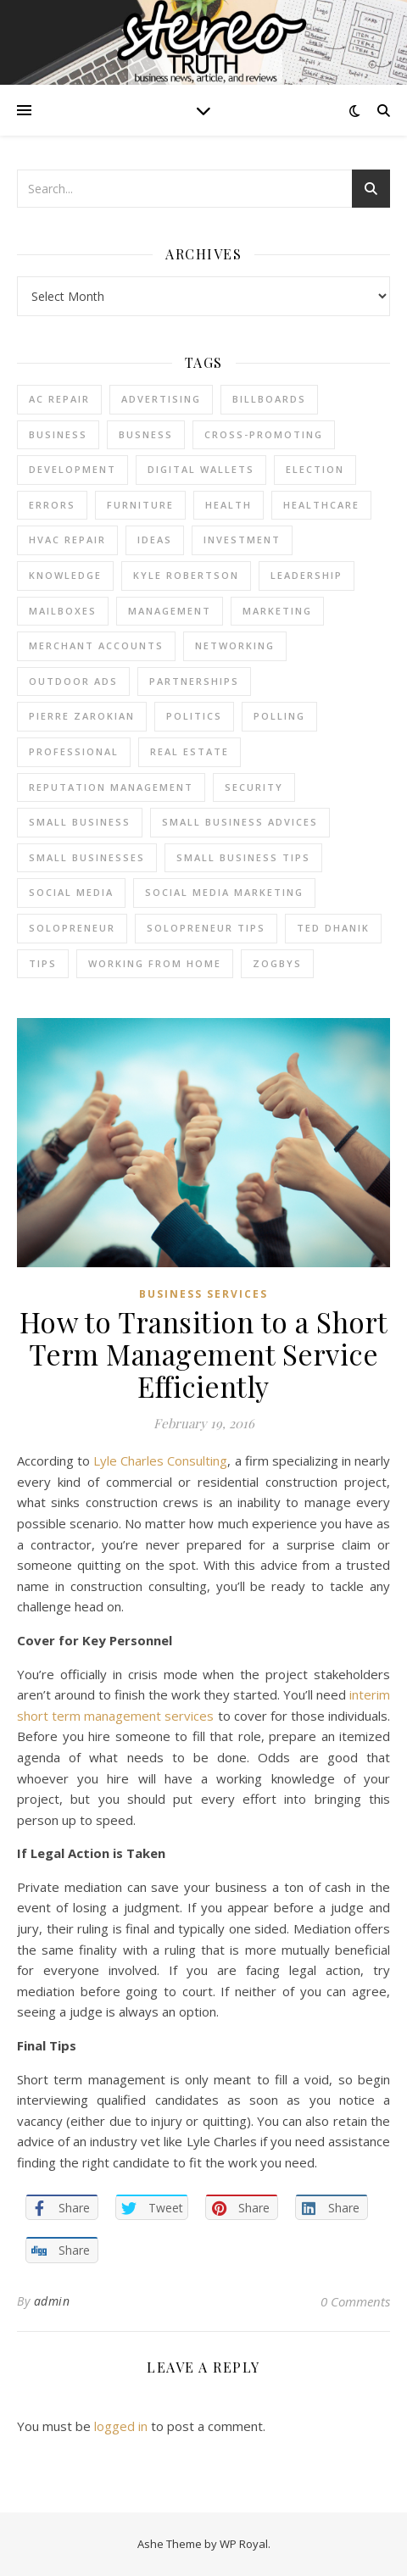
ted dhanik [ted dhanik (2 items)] (333, 927)
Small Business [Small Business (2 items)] (80, 821)
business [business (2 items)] (58, 434)
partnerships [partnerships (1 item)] (194, 681)
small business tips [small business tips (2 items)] (243, 857)
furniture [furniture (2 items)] (140, 504)
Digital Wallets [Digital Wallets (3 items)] (201, 469)
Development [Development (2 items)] (72, 469)
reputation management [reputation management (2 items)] (111, 787)
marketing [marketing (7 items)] (277, 610)
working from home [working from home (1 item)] (154, 963)
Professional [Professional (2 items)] (74, 751)
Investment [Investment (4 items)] (242, 539)
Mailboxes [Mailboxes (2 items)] (63, 610)
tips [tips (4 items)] (43, 963)
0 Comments (355, 2301)
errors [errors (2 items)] (52, 504)
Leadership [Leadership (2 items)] (306, 575)
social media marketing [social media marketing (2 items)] (224, 892)
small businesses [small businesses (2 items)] (87, 857)
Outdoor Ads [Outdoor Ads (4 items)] (73, 681)
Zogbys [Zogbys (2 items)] (277, 963)
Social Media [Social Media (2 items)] (71, 892)
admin (52, 2301)
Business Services (203, 1294)
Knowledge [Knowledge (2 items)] (65, 575)
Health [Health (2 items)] (228, 504)
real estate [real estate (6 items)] (189, 751)
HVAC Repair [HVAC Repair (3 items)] (67, 539)
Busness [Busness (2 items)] (146, 434)
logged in (121, 2425)
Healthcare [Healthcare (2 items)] (321, 504)
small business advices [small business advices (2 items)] (240, 821)
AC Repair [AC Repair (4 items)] (59, 398)
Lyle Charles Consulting (160, 1460)
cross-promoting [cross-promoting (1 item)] (263, 434)
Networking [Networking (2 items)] (235, 645)
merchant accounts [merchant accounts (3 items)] (96, 645)
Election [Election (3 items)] (315, 469)
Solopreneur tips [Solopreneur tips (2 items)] (206, 927)
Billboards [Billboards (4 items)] (269, 398)
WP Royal (244, 2543)
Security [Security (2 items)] (254, 787)
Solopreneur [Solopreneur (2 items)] (72, 927)
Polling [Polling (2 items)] (279, 715)
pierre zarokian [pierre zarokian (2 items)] (82, 715)
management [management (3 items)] (169, 610)
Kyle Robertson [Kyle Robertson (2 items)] (186, 575)
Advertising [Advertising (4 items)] (161, 398)
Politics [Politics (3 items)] (194, 715)
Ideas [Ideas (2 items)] (154, 539)
